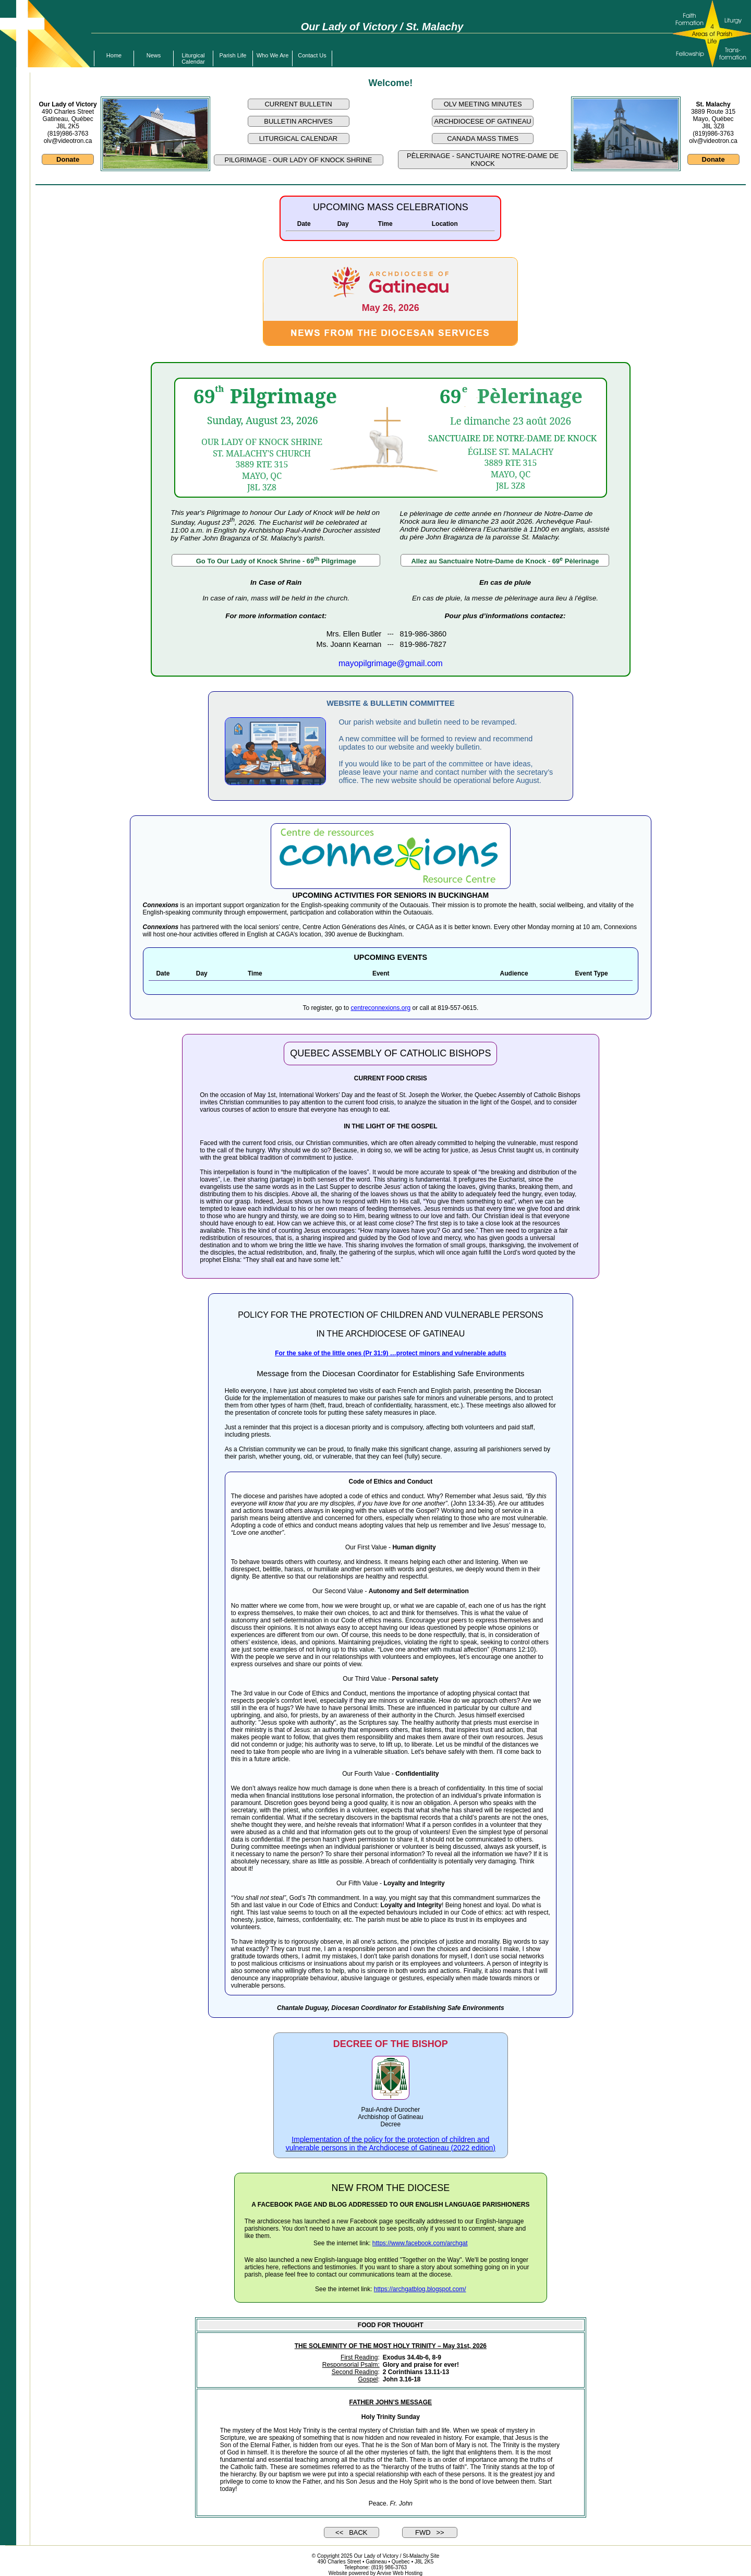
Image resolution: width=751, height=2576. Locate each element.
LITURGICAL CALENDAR (298, 138)
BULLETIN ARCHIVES (298, 121)
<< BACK (351, 2532)
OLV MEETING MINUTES (483, 104)
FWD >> (429, 2532)
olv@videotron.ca (68, 141)
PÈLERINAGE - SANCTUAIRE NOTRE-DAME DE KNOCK (483, 159)
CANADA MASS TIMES (482, 138)
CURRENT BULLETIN (298, 104)
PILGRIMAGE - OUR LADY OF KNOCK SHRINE (298, 160)
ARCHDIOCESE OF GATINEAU (482, 121)
